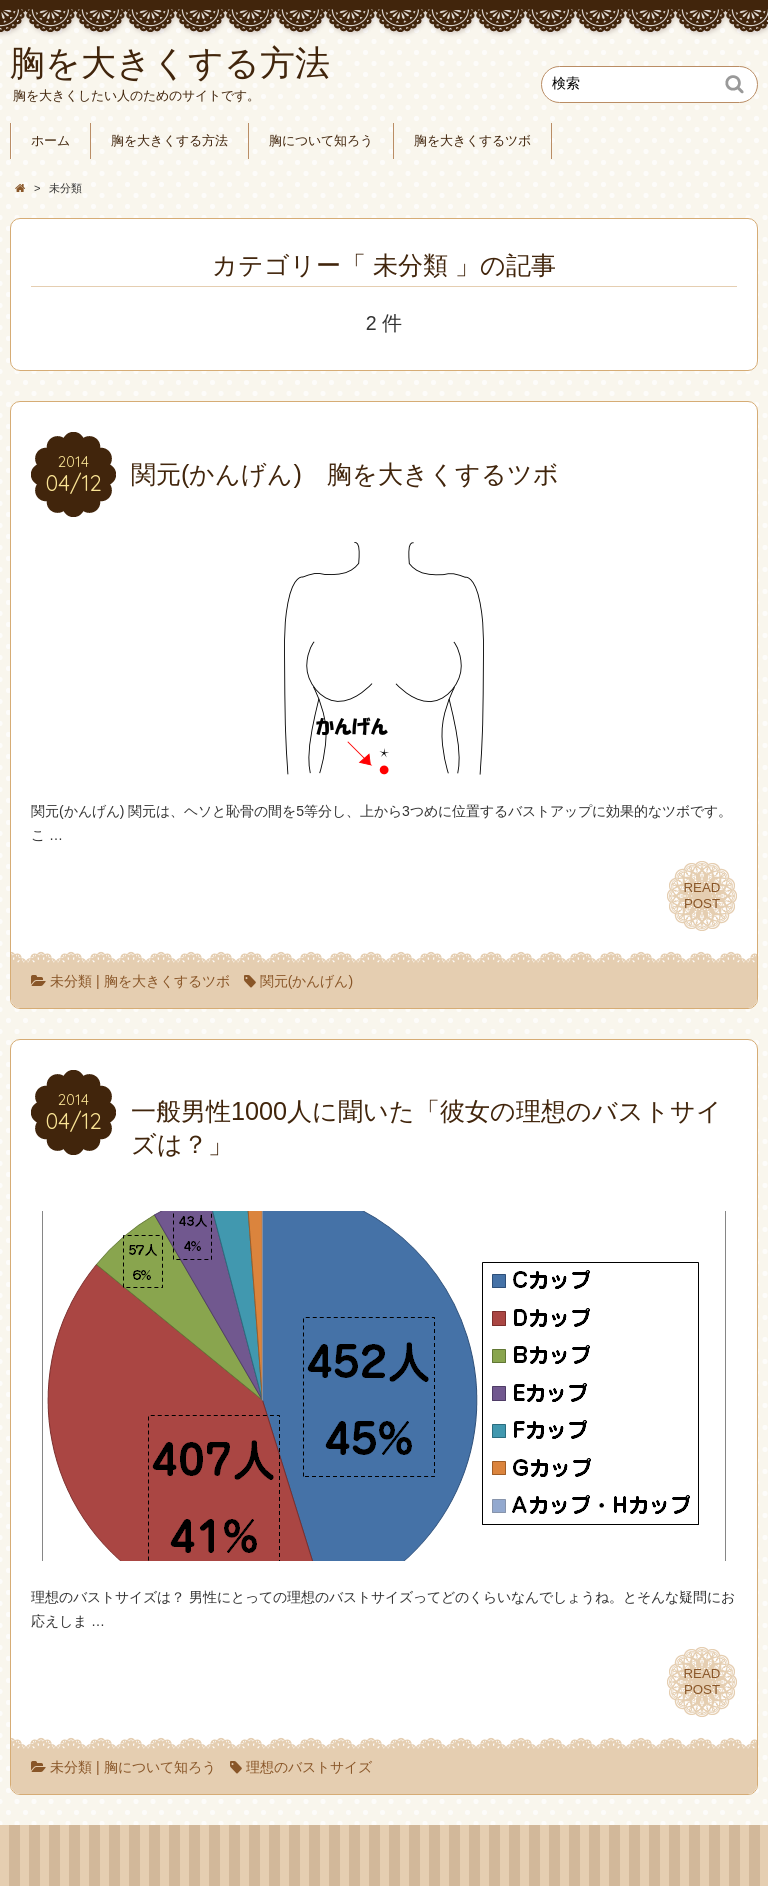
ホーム (50, 141)
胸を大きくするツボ (472, 141)
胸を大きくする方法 (169, 141)
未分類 (71, 981)
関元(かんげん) (306, 981)
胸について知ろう (321, 141)
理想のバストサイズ (309, 1767)
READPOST (702, 895)
